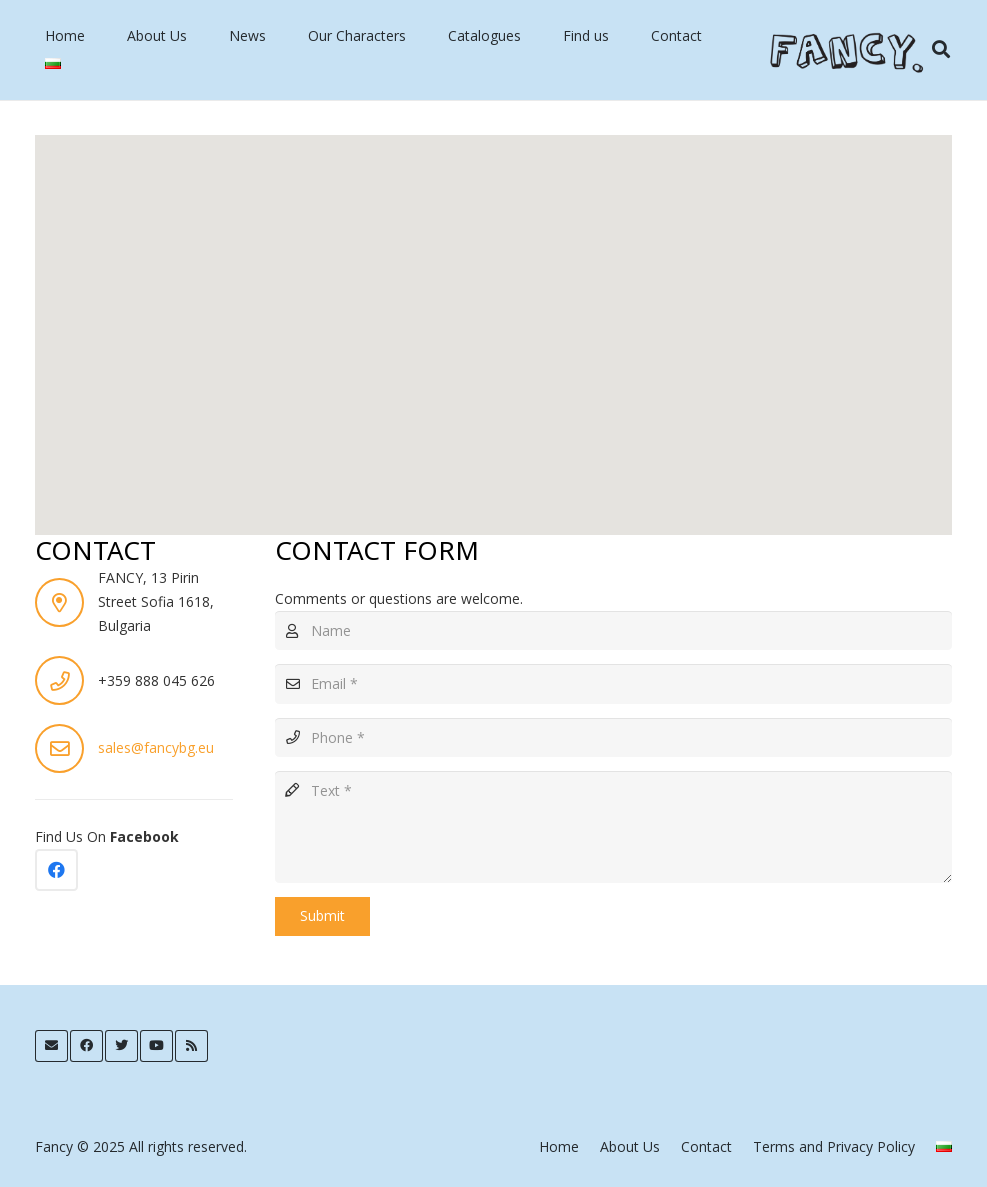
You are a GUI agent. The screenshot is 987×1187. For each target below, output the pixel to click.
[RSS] (191, 1046)
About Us (157, 35)
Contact (676, 35)
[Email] (613, 683)
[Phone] (613, 737)
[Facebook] (56, 870)
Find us (586, 35)
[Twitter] (121, 1046)
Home (65, 35)
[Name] (613, 630)
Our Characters (357, 35)
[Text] (613, 827)
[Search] (941, 49)
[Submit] (322, 916)
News (247, 35)
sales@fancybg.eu (156, 747)
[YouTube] (156, 1046)
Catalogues (484, 35)
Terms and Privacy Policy (834, 1146)
